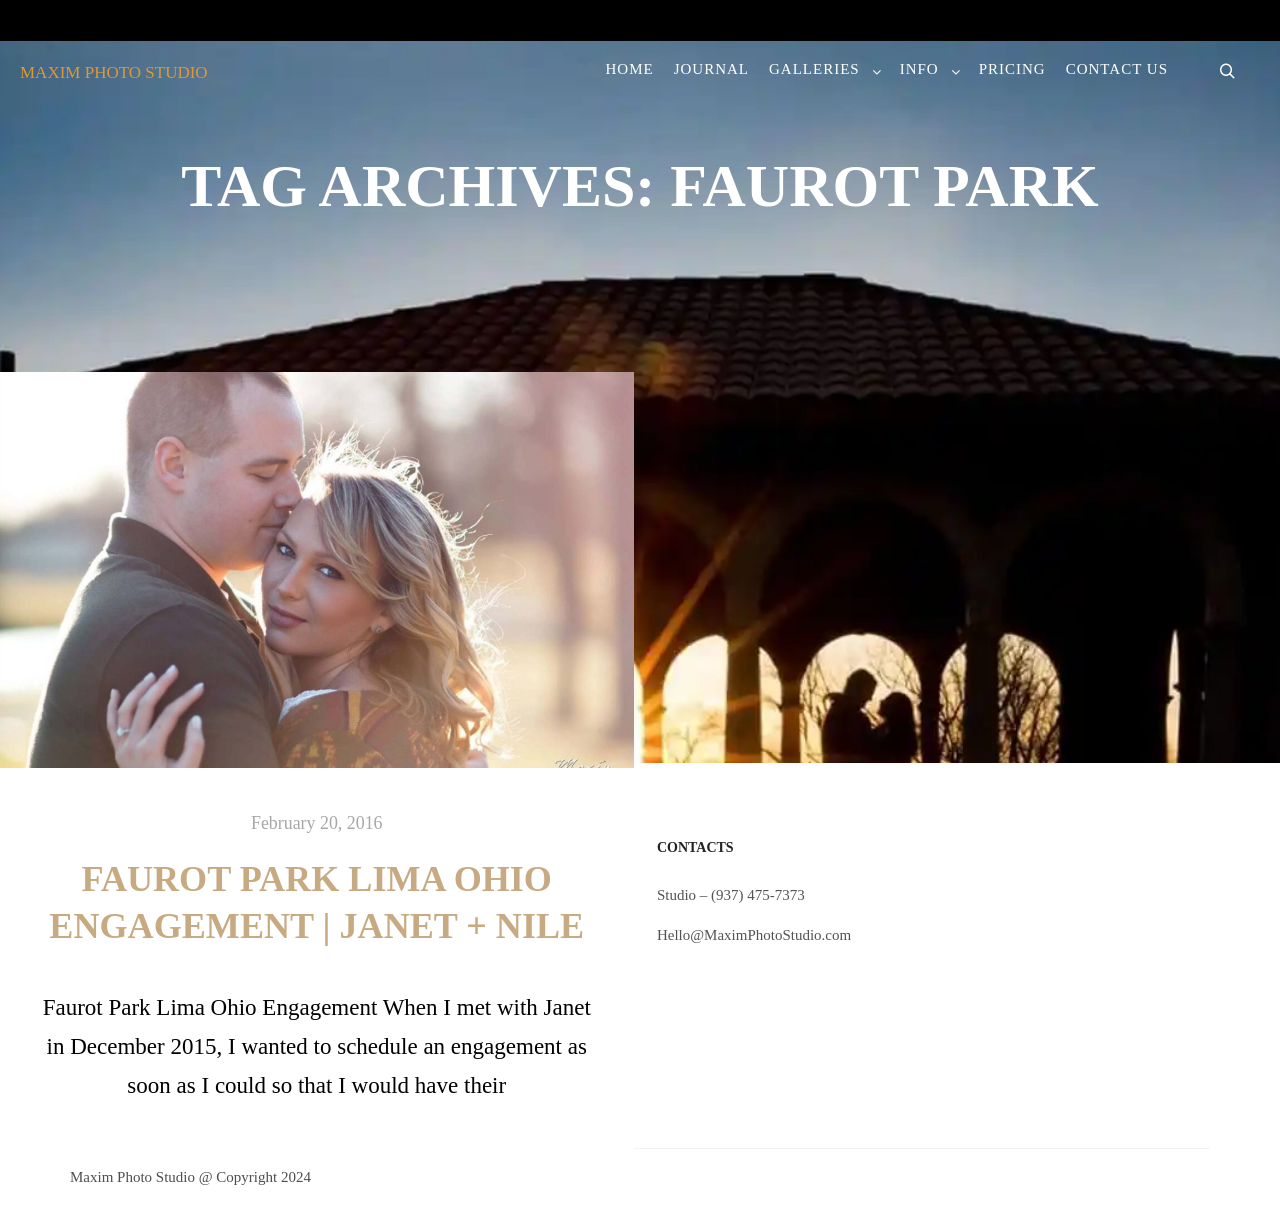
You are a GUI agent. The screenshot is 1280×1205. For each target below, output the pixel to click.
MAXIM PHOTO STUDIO (114, 72)
